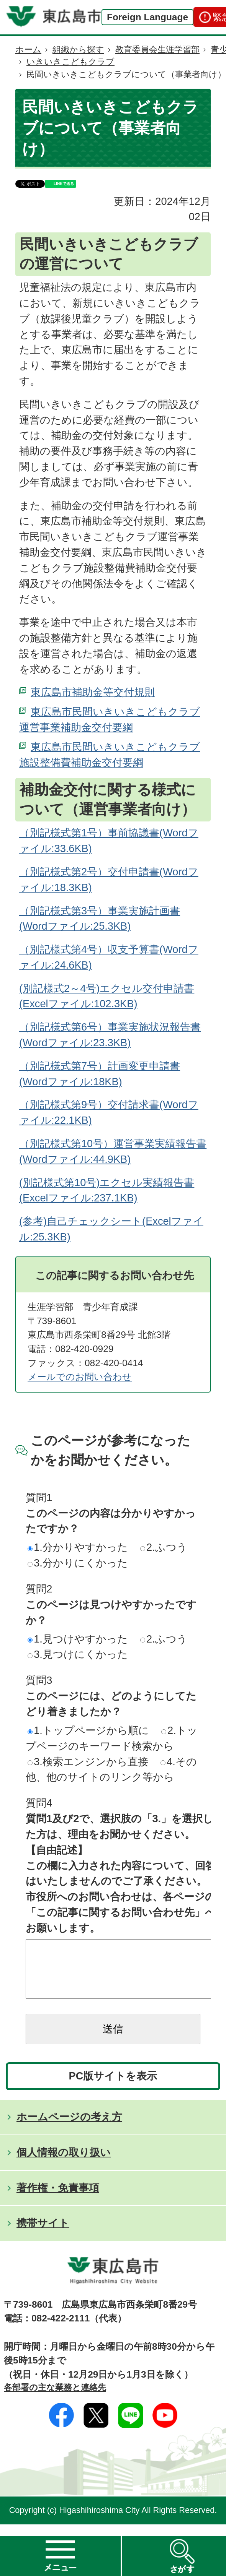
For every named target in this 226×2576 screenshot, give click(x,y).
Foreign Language (147, 17)
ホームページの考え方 (69, 2128)
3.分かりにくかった (78, 1563)
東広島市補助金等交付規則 (93, 692)
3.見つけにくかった (78, 1654)
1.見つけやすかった (78, 1639)
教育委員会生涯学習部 (157, 49)
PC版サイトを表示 (113, 2087)
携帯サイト (42, 2234)
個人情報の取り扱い (63, 2164)
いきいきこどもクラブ (70, 62)
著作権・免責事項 (57, 2199)
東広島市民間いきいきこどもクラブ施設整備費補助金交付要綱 (109, 754)
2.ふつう (163, 1547)
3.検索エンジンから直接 (88, 1762)
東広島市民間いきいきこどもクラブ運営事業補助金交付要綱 (109, 719)
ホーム (28, 49)
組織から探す (78, 49)
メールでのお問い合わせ (80, 1377)
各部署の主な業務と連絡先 (55, 2399)
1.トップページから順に (88, 1730)
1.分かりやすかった (78, 1547)
